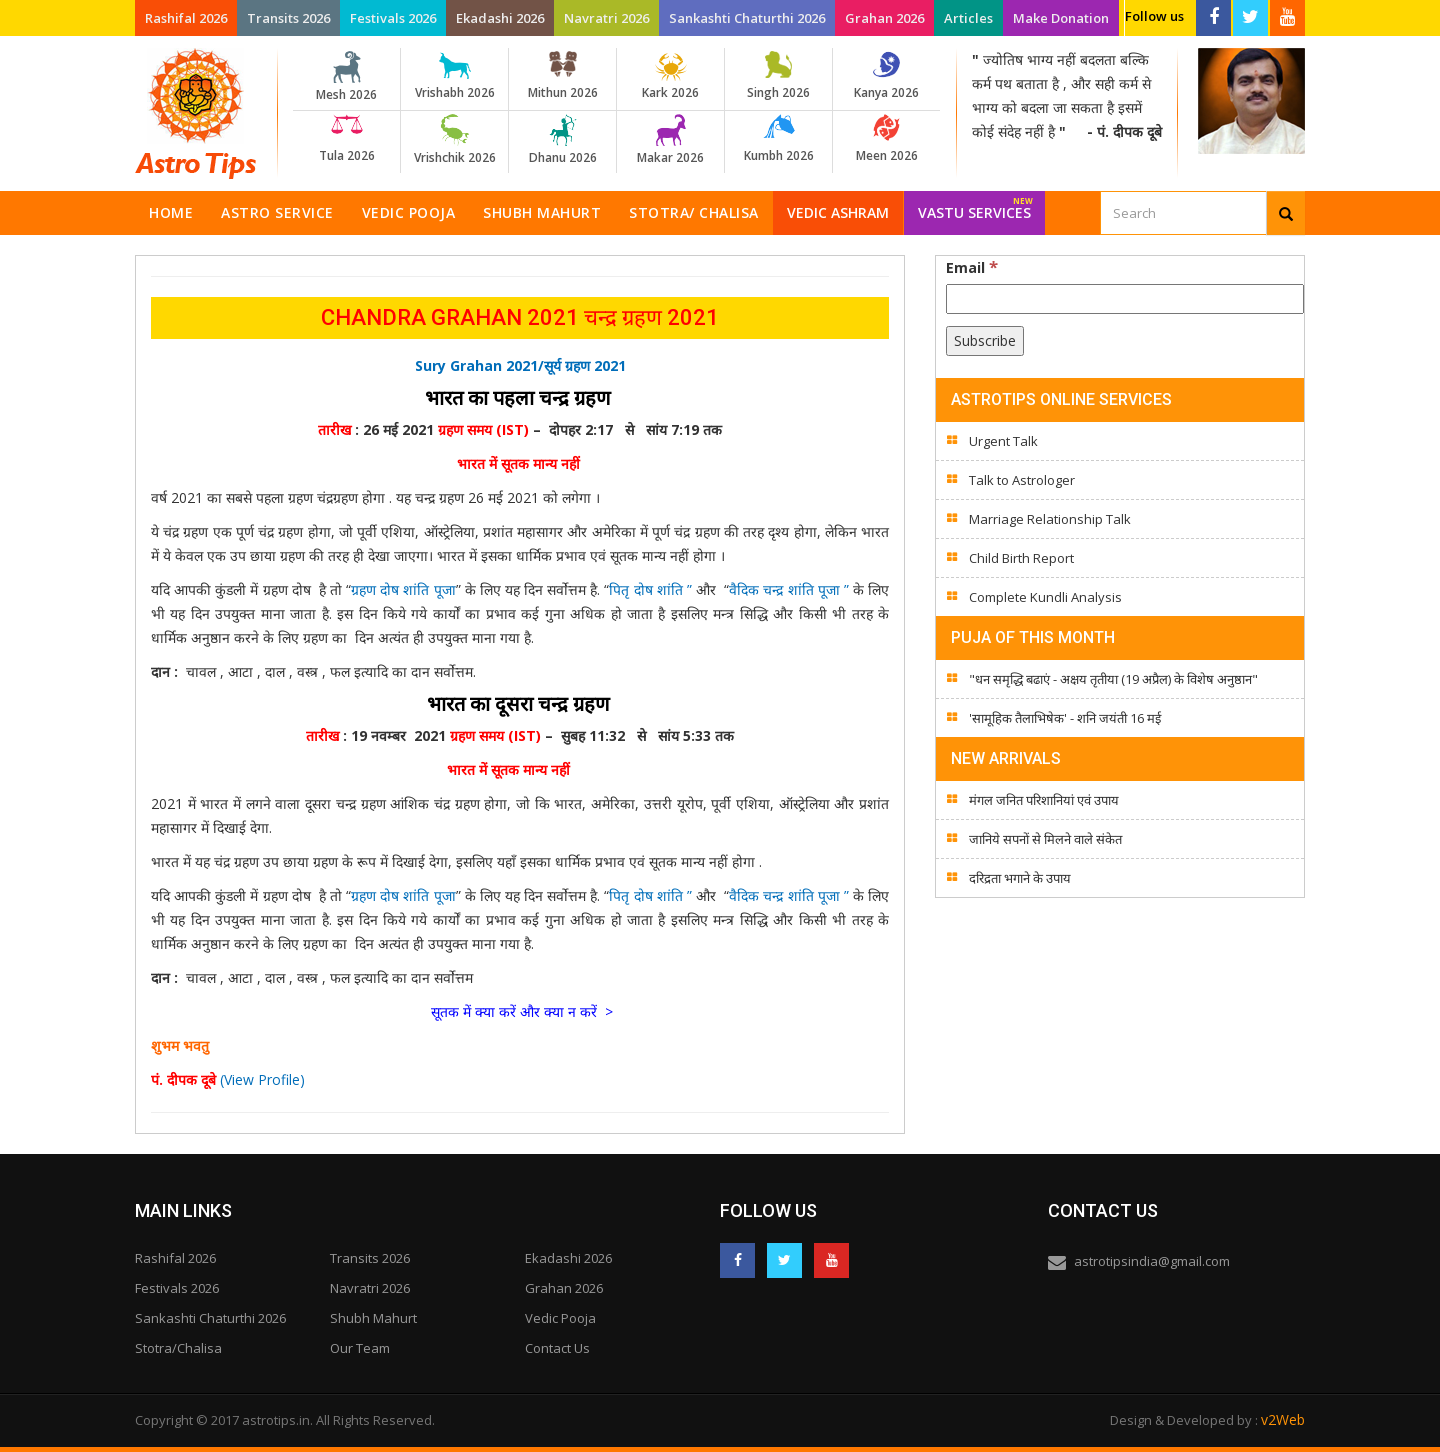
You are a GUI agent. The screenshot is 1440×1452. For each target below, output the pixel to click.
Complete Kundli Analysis (1045, 597)
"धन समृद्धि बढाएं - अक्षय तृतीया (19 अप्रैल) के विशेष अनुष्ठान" (1113, 679)
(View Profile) (262, 1079)
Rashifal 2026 (186, 18)
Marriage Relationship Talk (1050, 519)
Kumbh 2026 (778, 139)
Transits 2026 (288, 18)
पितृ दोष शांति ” (652, 589)
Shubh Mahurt (542, 212)
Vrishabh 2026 (454, 76)
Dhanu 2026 (562, 140)
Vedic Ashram (838, 212)
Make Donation (1061, 18)
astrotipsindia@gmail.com (1152, 1261)
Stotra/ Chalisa (694, 212)
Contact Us (557, 1348)
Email (972, 267)
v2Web (1283, 1419)
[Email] (1125, 299)
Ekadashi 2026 (500, 18)
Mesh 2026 (346, 77)
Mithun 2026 (562, 76)
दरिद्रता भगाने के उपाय (1020, 878)
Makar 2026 (670, 140)
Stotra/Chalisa (178, 1348)
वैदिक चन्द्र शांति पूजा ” (791, 589)
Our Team (360, 1348)
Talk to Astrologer (1022, 480)
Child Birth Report (1021, 558)
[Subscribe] (985, 341)
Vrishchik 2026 (454, 140)
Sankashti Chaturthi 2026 (747, 18)
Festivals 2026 (393, 18)
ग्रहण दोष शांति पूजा (403, 589)
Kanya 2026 (886, 76)
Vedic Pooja (409, 212)
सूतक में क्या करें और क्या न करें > (522, 1011)
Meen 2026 (886, 139)
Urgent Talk (1003, 441)
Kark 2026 (670, 76)
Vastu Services (975, 206)
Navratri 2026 (606, 18)
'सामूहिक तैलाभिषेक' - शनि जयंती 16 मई (1065, 718)
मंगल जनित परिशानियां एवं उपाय (1044, 800)
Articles (968, 18)
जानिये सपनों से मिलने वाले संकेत (1045, 839)
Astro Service (277, 212)
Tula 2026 (346, 139)
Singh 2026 (778, 76)
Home (171, 212)
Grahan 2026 (884, 18)
